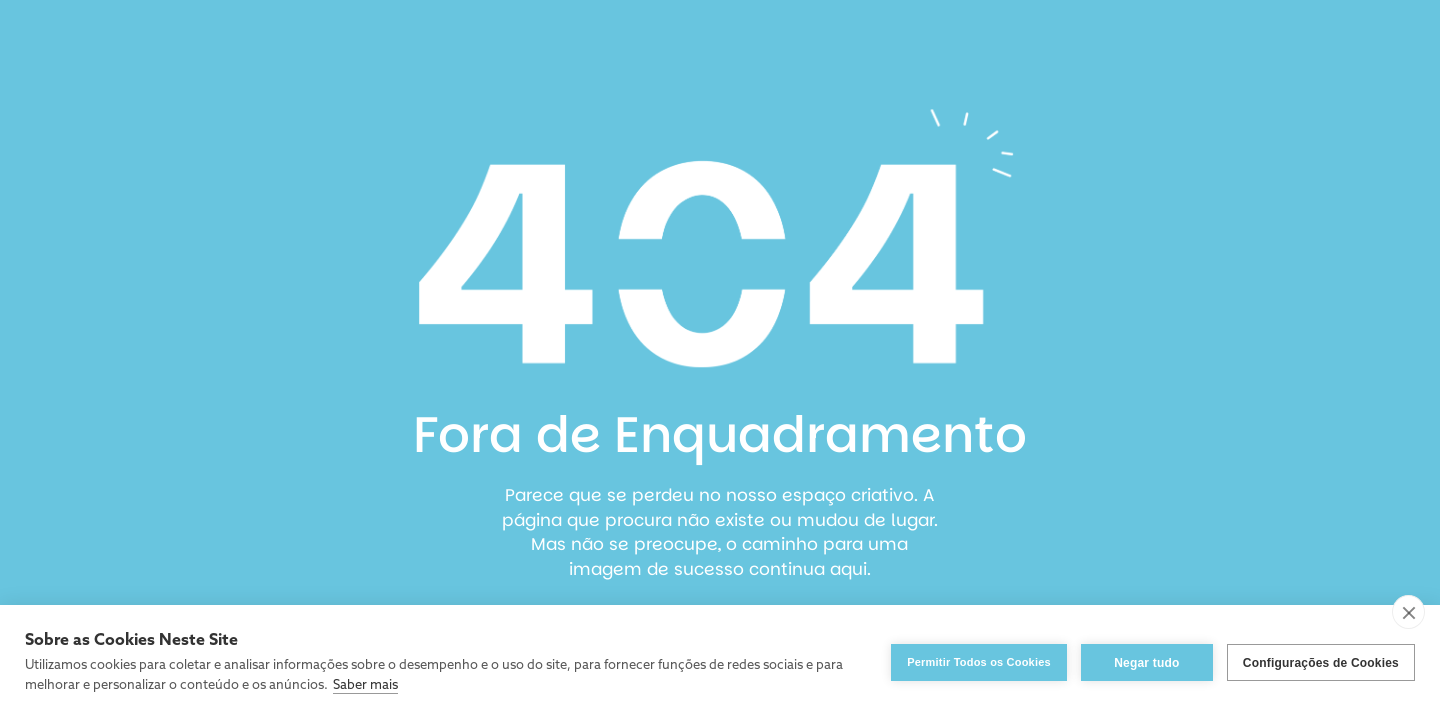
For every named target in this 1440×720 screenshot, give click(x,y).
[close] (1408, 612)
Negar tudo (1146, 663)
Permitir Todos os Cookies (979, 662)
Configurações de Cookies (1321, 663)
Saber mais (365, 685)
